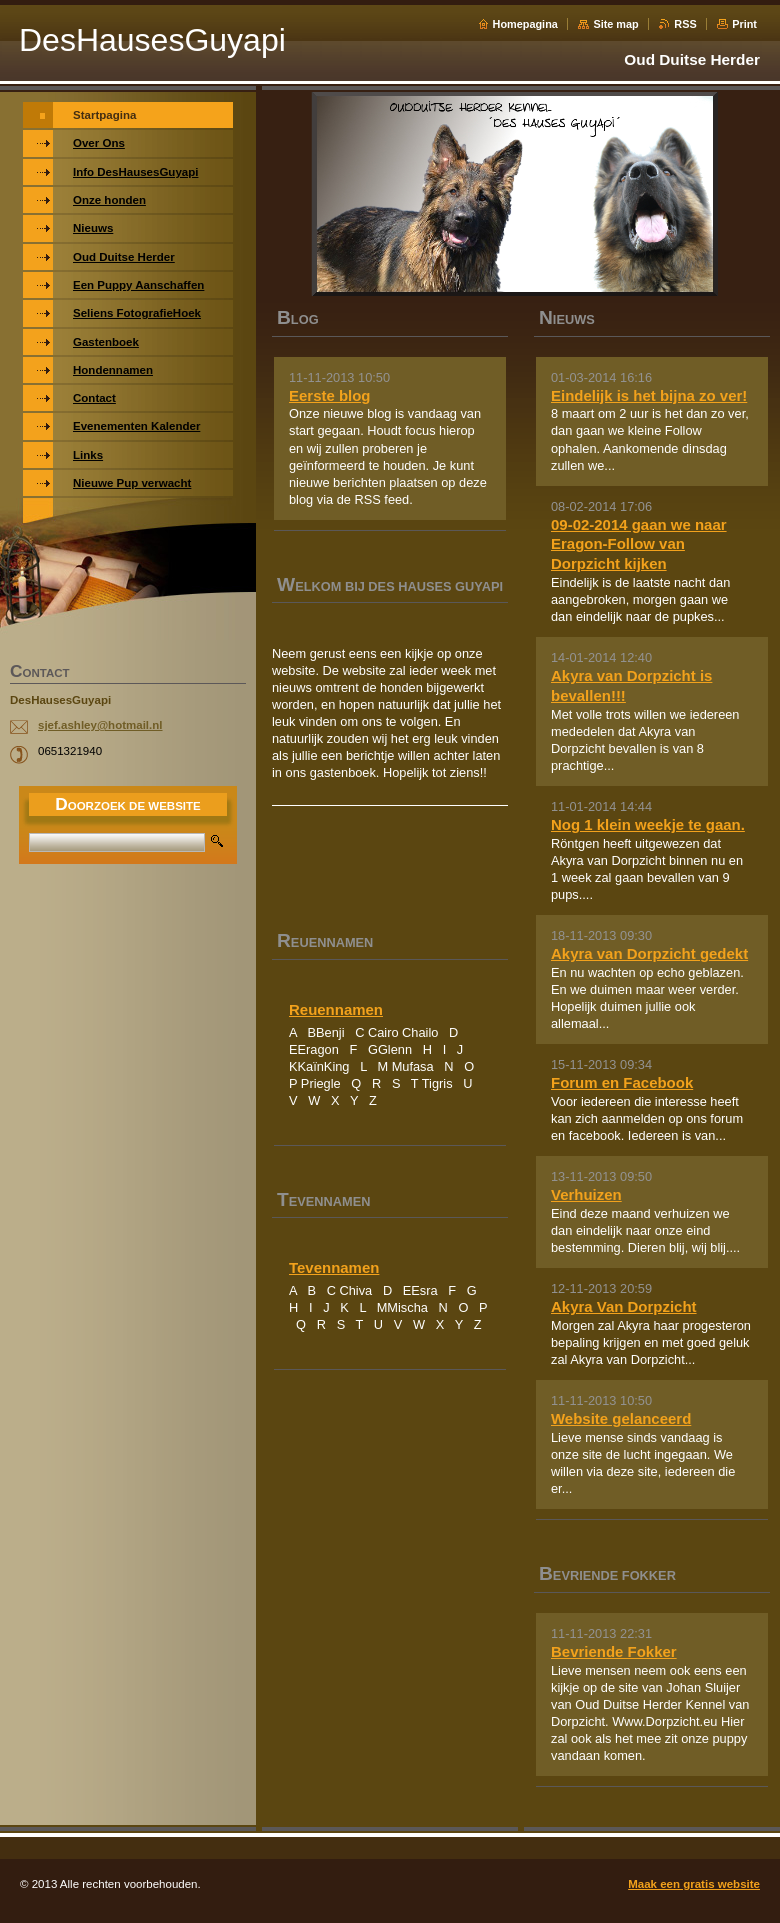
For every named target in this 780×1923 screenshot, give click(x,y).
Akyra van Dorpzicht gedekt (649, 953)
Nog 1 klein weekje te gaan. (648, 824)
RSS (685, 24)
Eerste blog (330, 395)
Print (744, 24)
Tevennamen (334, 1267)
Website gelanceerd (621, 1418)
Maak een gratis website (694, 1884)
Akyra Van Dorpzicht (624, 1306)
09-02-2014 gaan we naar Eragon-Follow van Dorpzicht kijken (639, 544)
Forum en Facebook (622, 1082)
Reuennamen (336, 1009)
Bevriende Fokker (614, 1651)
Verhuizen (586, 1194)
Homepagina (525, 24)
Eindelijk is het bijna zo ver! (649, 395)
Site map (615, 24)
